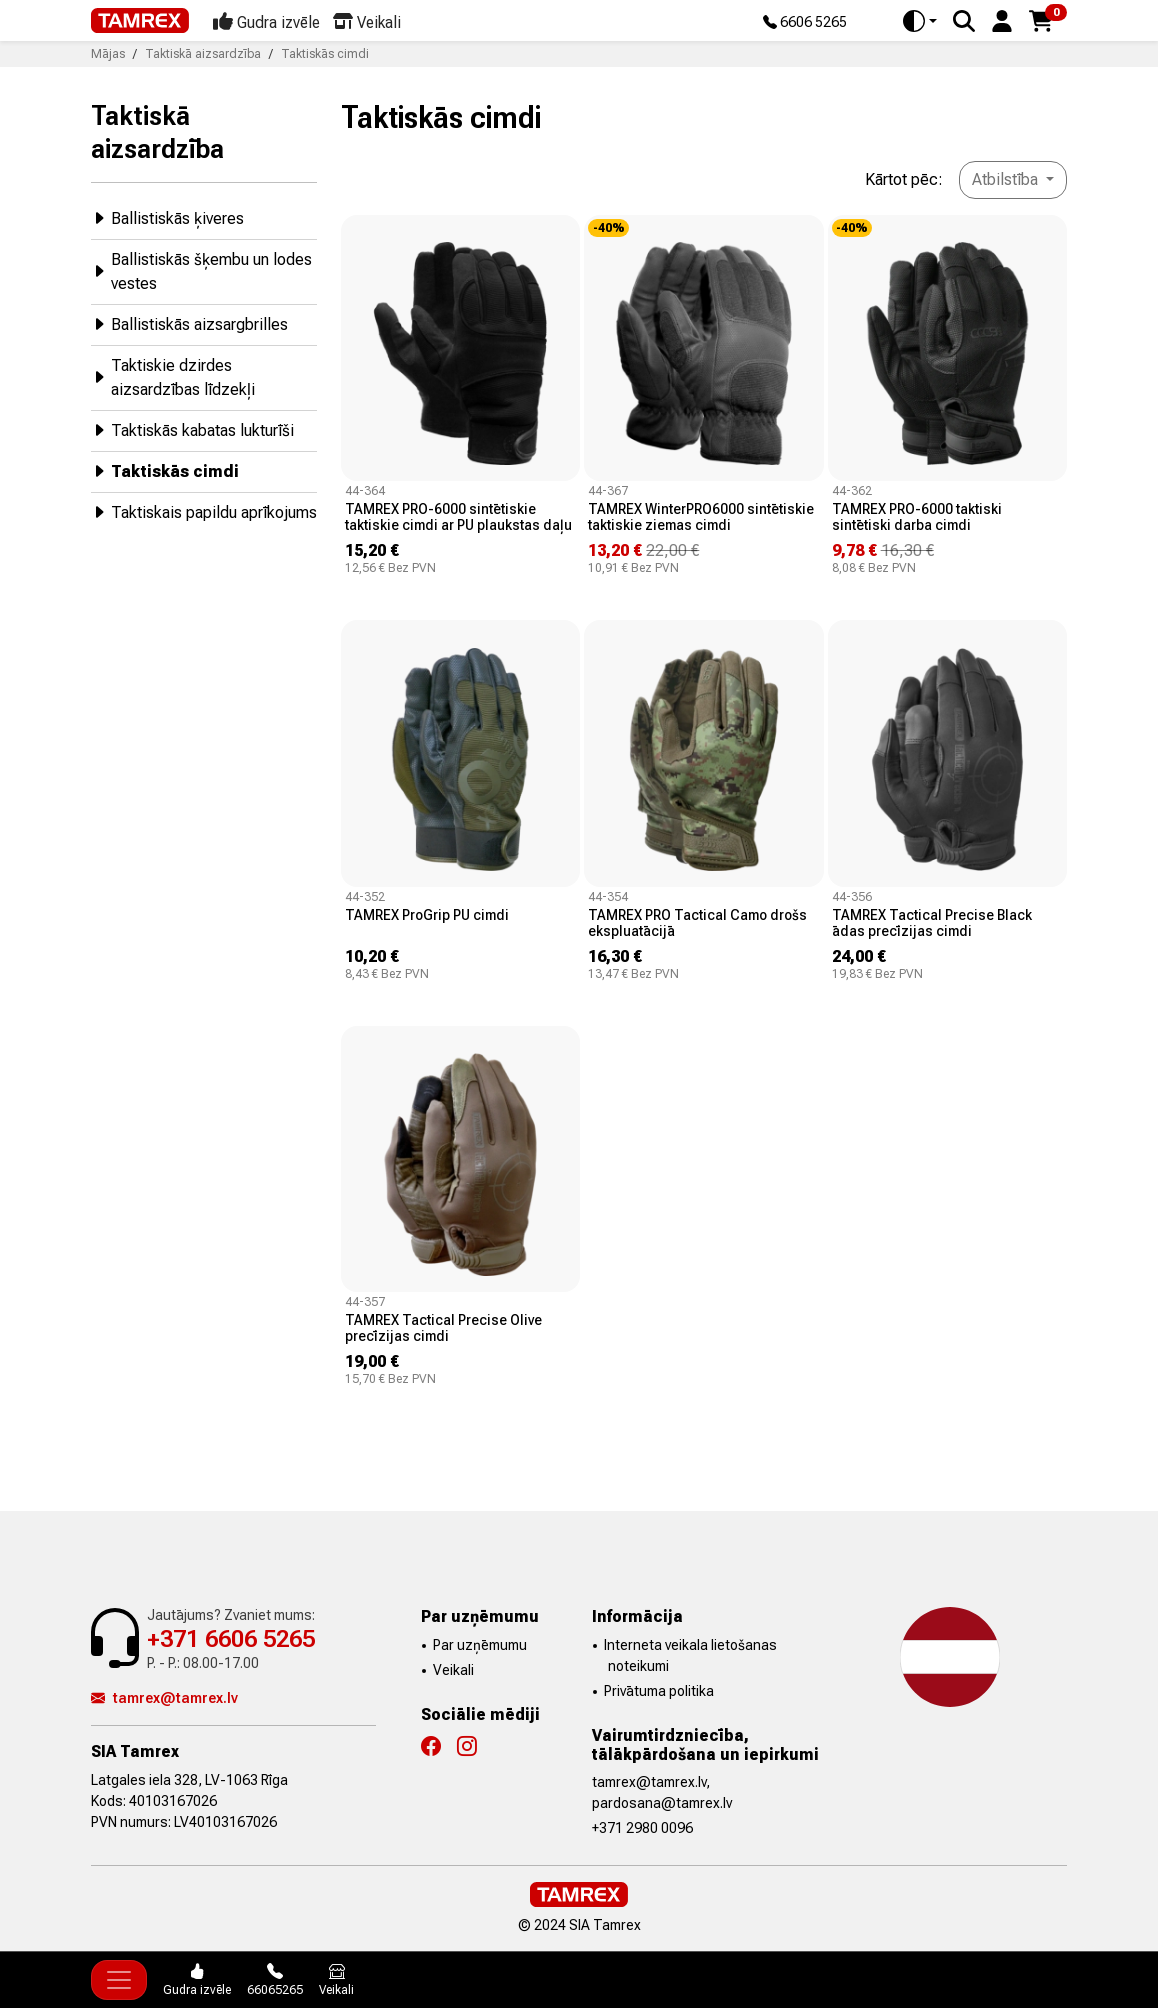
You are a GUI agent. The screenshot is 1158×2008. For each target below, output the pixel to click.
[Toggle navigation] (119, 1980)
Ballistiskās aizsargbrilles (189, 323)
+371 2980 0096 (642, 1828)
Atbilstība (1007, 179)
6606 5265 (805, 23)
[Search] (964, 21)
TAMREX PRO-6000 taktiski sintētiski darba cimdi (917, 517)
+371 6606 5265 (231, 1639)
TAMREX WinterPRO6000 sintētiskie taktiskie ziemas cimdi (701, 517)
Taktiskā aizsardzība (157, 132)
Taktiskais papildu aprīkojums (204, 511)
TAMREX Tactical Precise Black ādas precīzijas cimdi (932, 923)
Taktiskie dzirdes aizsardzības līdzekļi (173, 377)
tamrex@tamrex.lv (164, 1698)
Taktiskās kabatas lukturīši (192, 429)
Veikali (453, 1670)
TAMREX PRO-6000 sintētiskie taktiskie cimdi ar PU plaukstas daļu (458, 517)
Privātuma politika (659, 1691)
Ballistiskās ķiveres (167, 217)
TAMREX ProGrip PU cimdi (427, 915)
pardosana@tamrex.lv (662, 1803)
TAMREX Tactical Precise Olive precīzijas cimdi (443, 1328)
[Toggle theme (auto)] (920, 21)
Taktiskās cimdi (165, 470)
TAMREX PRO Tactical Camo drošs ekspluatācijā (697, 923)
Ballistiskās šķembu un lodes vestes (201, 271)
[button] (1002, 19)
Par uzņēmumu (480, 1645)
